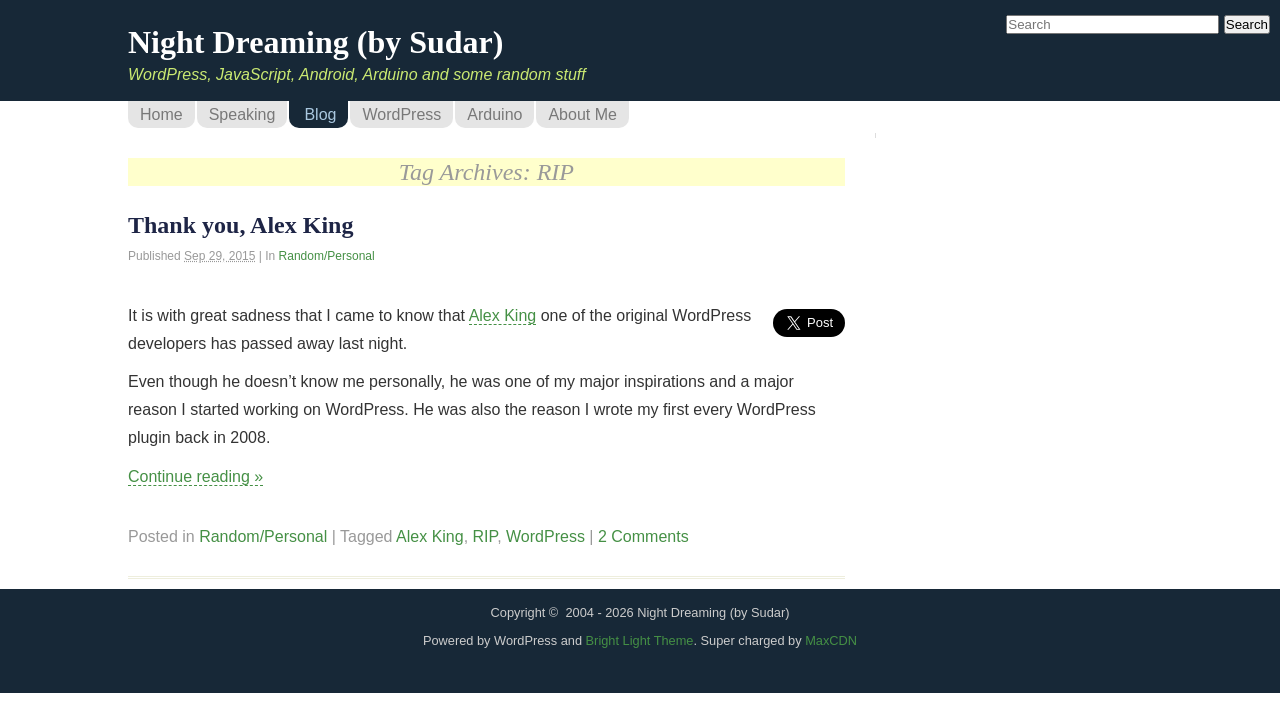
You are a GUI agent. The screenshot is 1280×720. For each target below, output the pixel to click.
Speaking (242, 114)
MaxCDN (831, 640)
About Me (582, 114)
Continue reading (195, 476)
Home (161, 114)
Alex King (503, 315)
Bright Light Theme (640, 640)
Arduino (494, 114)
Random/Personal (327, 256)
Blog (320, 114)
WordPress (401, 114)
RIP (485, 536)
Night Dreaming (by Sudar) (315, 42)
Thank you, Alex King (240, 225)
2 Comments (643, 536)
